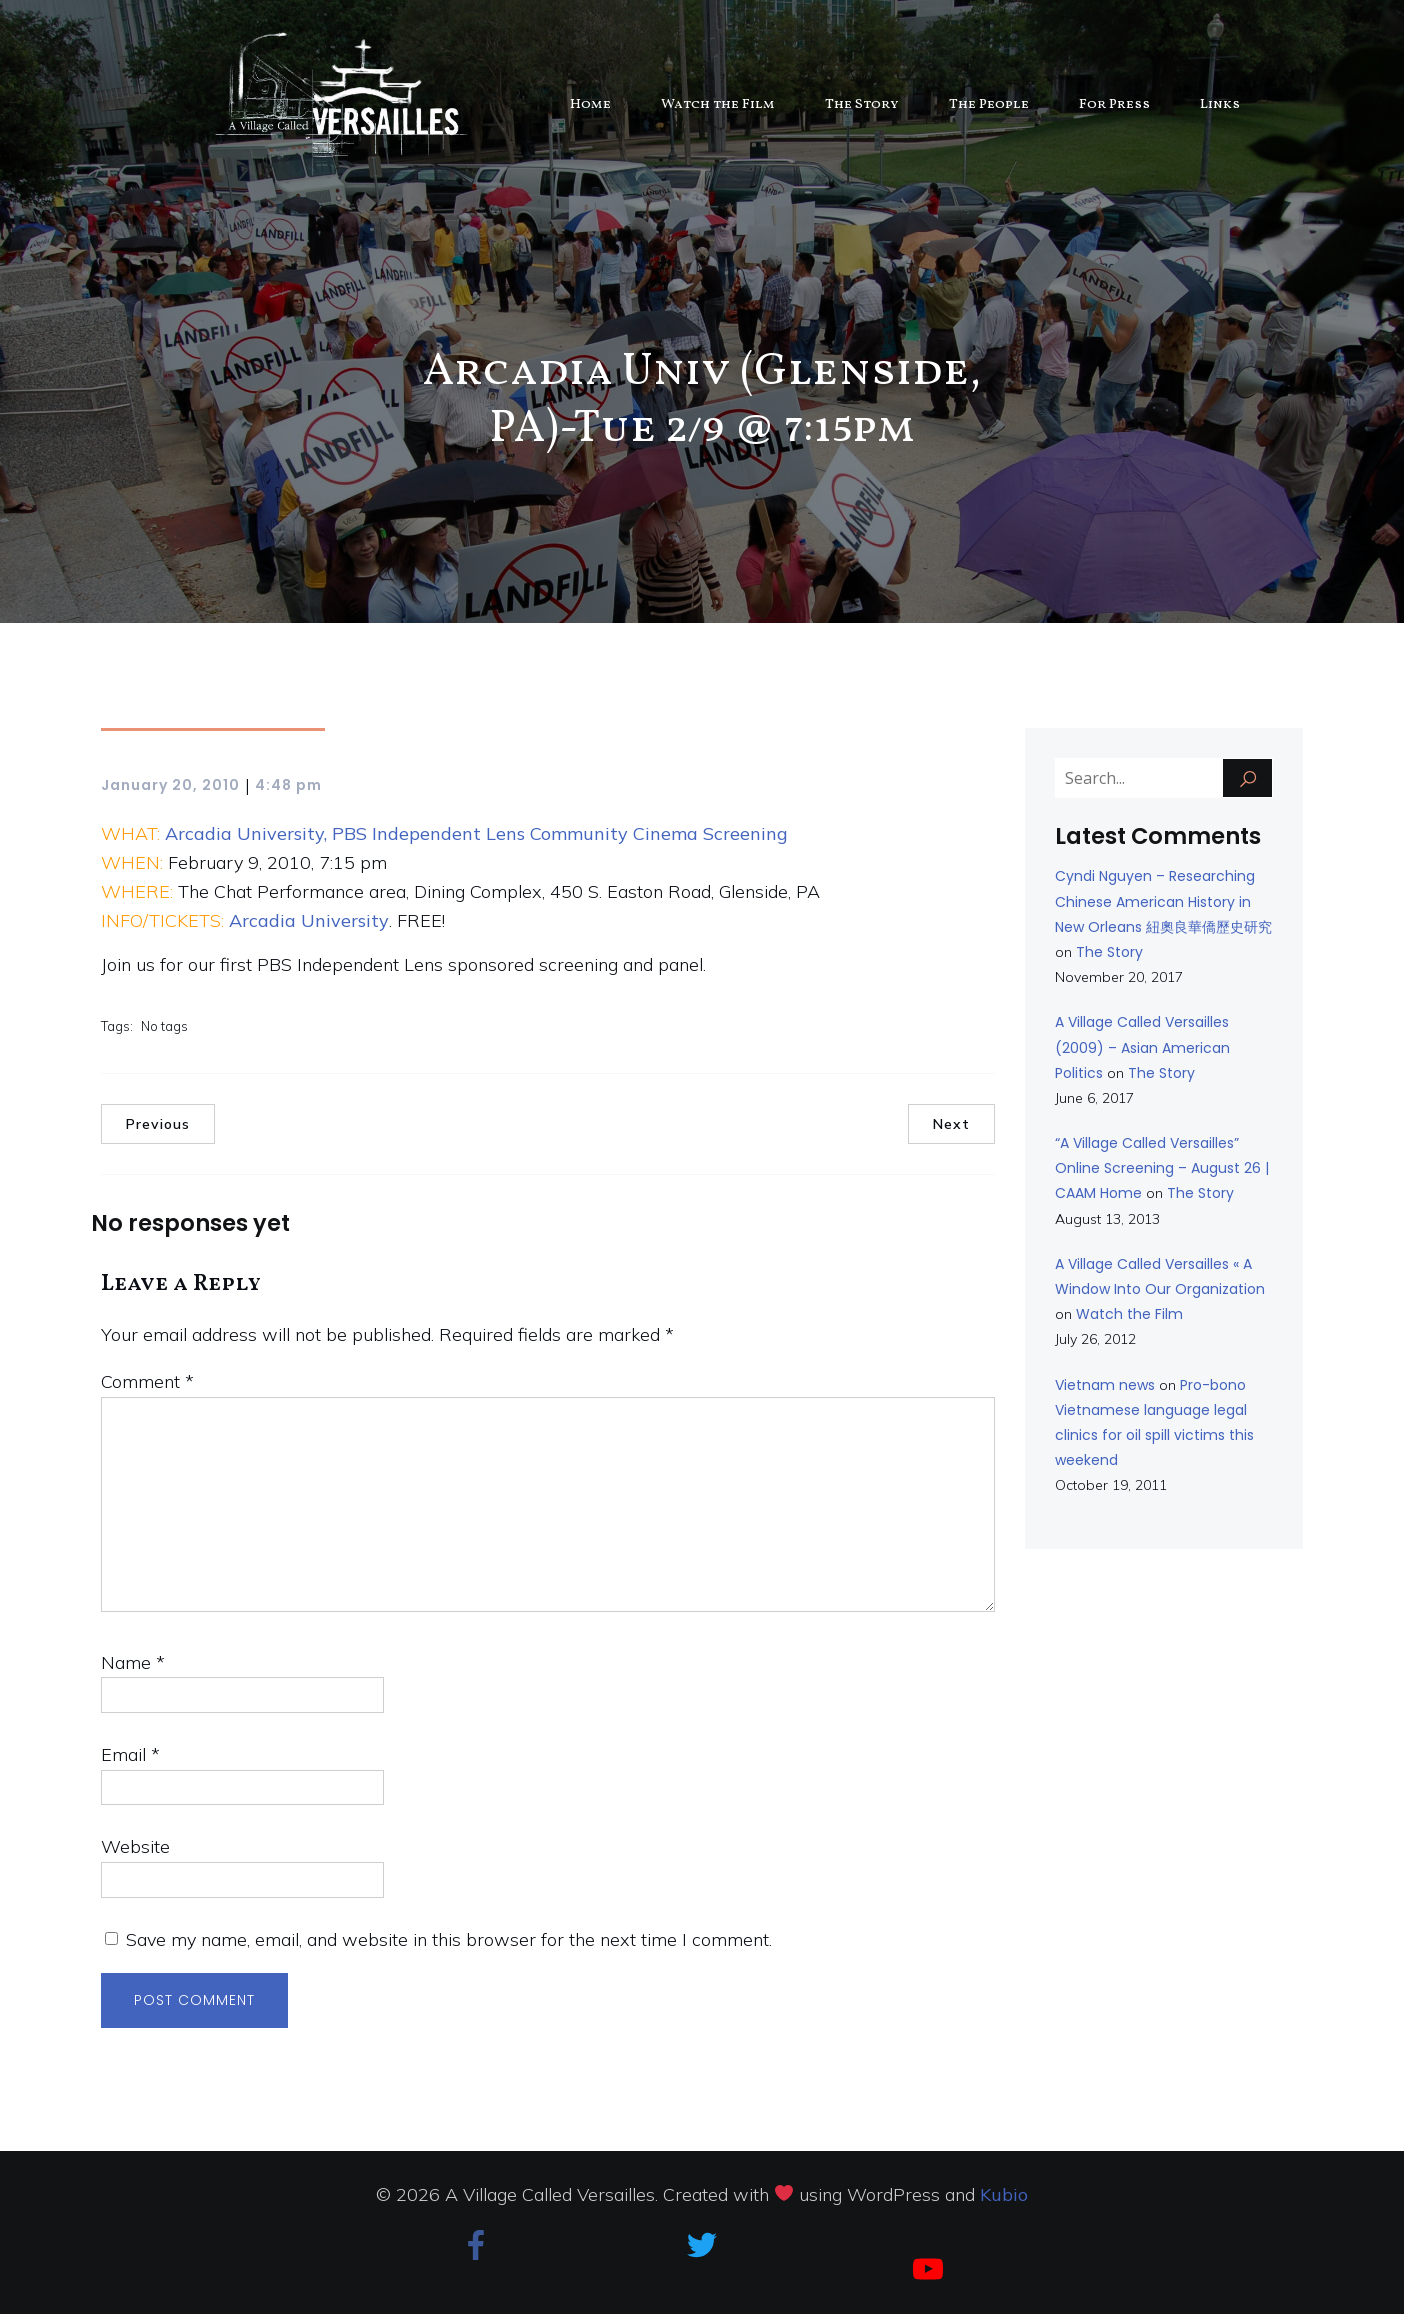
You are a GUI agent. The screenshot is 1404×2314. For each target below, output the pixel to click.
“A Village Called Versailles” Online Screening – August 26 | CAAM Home (1162, 1168)
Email (130, 1754)
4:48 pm (288, 785)
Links (1220, 104)
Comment (147, 1381)
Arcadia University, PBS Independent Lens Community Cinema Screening (476, 833)
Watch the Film (718, 104)
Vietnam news (1105, 1385)
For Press (1114, 104)
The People (989, 104)
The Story (862, 104)
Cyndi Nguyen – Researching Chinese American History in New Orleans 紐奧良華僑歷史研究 (1163, 901)
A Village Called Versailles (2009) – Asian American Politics (1142, 1047)
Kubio (1004, 2194)
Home (590, 104)
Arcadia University (309, 920)
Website (135, 1846)
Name (133, 1662)
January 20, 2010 (170, 785)
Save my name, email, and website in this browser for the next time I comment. (449, 1939)
